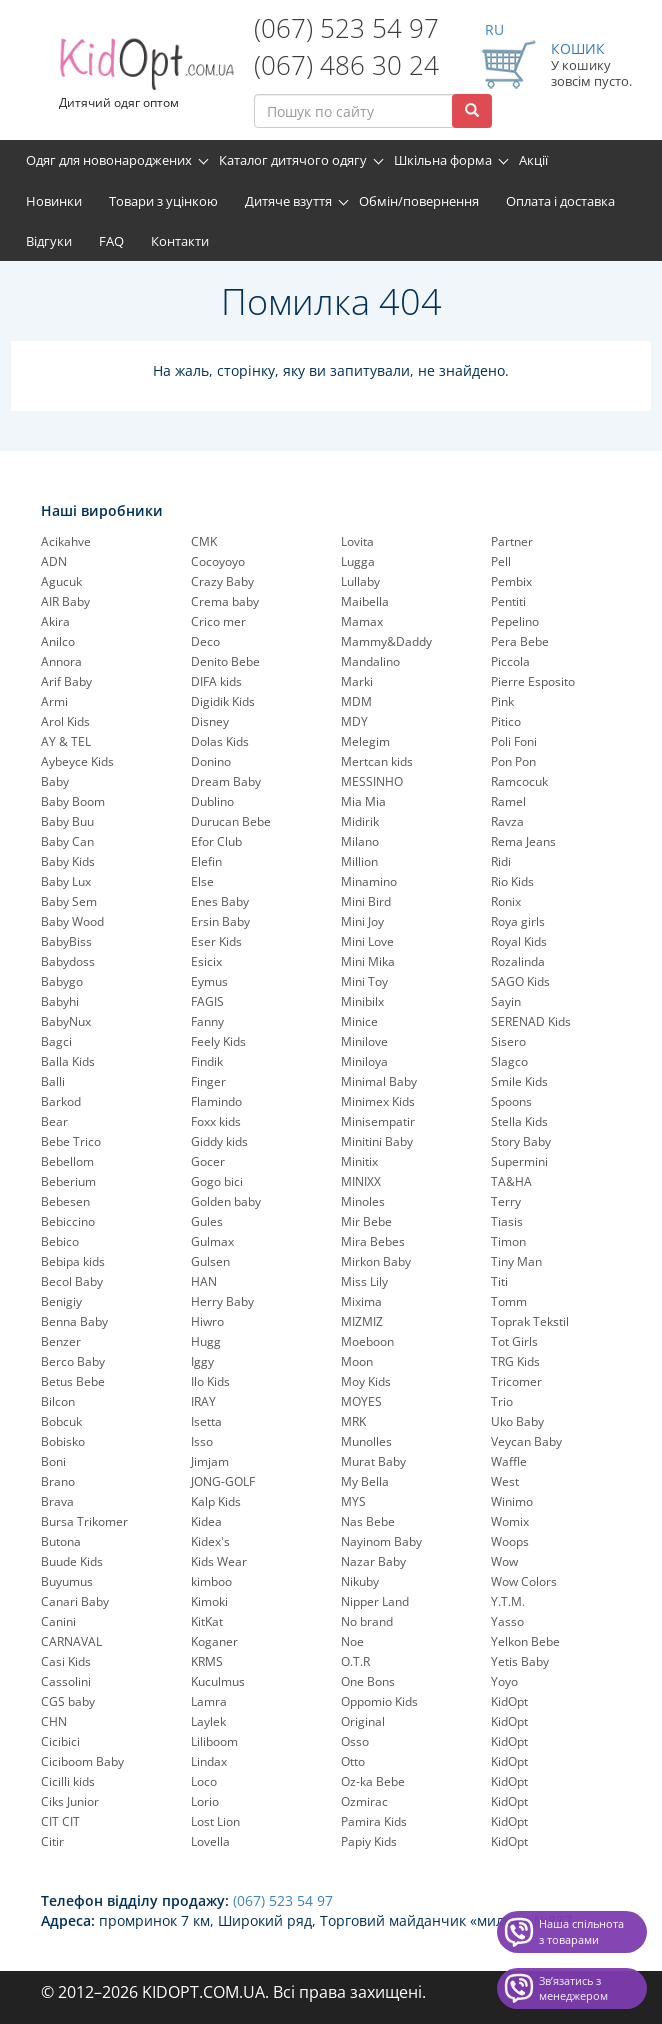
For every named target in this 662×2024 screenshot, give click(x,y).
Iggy (202, 1361)
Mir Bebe (366, 1221)
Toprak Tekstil (530, 1321)
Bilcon (58, 1401)
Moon (357, 1361)
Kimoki (209, 1601)
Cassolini (66, 1681)
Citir (52, 1841)
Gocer (208, 1161)
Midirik (360, 821)
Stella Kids (519, 1121)
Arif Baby (66, 681)
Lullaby (360, 581)
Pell (501, 561)
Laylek (208, 1721)
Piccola (510, 661)
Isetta (206, 1421)
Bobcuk (61, 1421)
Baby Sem (69, 901)
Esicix (206, 961)
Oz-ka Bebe (373, 1781)
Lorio (205, 1801)
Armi (54, 701)
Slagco (509, 1061)
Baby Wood (72, 921)
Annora (61, 661)
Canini (58, 1621)
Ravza (507, 821)
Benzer (61, 1341)
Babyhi (60, 1001)
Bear (54, 1121)
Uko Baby (517, 1421)
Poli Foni (514, 741)
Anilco (58, 641)
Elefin (206, 861)
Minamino (369, 881)
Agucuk (61, 581)
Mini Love (367, 941)
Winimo (512, 1501)
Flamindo (216, 1101)
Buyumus (67, 1581)
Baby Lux (66, 881)
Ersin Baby (220, 921)
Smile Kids (519, 1081)
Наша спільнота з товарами (581, 1931)
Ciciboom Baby (82, 1761)
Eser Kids (216, 941)
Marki (357, 681)
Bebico (60, 1241)
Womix (510, 1521)
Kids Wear (219, 1561)
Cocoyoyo (218, 561)
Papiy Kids (369, 1841)
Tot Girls (514, 1341)
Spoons (511, 1101)
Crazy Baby (222, 581)
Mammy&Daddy (386, 641)
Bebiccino (68, 1221)
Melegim (365, 741)
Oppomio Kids (379, 1701)
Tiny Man (516, 1261)
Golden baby (226, 1201)
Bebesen (65, 1201)
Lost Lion (215, 1821)
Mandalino (370, 661)
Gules (207, 1221)
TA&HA (511, 1181)
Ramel (508, 801)
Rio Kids (512, 881)
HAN (204, 1281)
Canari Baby (75, 1601)
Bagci (56, 1041)
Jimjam (210, 1461)
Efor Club (216, 841)
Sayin (506, 1001)
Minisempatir (378, 1121)
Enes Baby (220, 901)
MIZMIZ (362, 1321)
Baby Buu (67, 821)
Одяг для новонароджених (109, 160)
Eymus (209, 981)
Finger (208, 1081)
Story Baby (521, 1141)
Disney (210, 721)
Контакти (180, 241)
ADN (54, 561)
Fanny (207, 1021)
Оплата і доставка (560, 201)
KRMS (207, 1661)
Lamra (209, 1701)
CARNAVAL (71, 1641)
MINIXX (361, 1181)
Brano (58, 1481)
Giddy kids (219, 1141)
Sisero (508, 1041)
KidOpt (509, 1701)
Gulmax (212, 1241)
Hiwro (207, 1321)
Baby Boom (73, 801)
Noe (352, 1641)
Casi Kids (66, 1661)
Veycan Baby (526, 1441)
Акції (533, 160)
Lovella (210, 1841)
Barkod (61, 1101)
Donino (211, 761)
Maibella (365, 601)
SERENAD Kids (531, 1021)
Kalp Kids (216, 1501)
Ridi (501, 861)
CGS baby (68, 1701)
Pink (502, 701)
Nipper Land (375, 1601)
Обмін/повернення (419, 201)
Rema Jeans (523, 841)
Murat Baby (373, 1461)
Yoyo (504, 1681)
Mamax (362, 621)
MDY (354, 721)
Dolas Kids (220, 741)
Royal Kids (519, 941)
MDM (356, 701)
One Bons (368, 1681)
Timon (508, 1241)
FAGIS (207, 1001)
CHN (54, 1721)
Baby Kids (68, 861)
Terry (506, 1201)
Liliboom (214, 1741)
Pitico (506, 721)
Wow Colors (524, 1581)
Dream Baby (226, 781)
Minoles (363, 1201)
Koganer (214, 1641)
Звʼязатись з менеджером (573, 1988)
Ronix (506, 901)
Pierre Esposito (533, 681)
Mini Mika (368, 961)
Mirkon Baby (376, 1261)
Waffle (509, 1461)
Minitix (359, 1161)
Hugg (206, 1341)
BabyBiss (66, 941)
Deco (205, 641)
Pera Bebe (520, 641)
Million (359, 861)
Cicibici (60, 1741)
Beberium (68, 1181)
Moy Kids (366, 1381)
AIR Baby (65, 601)
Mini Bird (366, 901)
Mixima (361, 1301)
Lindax (209, 1761)
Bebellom (67, 1161)
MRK (353, 1421)
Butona (61, 1541)
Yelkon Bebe (525, 1641)
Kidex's (210, 1541)
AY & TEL (66, 741)
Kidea (206, 1521)
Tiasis (507, 1221)
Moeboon (367, 1341)
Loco (204, 1781)
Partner (512, 541)
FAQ (111, 241)
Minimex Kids (378, 1101)
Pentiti (508, 601)
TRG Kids (515, 1361)
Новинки (54, 201)
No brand (367, 1621)
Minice (359, 1021)
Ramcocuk (519, 781)
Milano (360, 841)
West (505, 1481)
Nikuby (360, 1581)
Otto (353, 1761)
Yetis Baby (520, 1661)
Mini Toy (364, 981)
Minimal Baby (379, 1081)
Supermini (519, 1161)
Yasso (507, 1621)
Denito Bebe (225, 661)
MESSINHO (372, 781)
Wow (504, 1561)
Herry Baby (222, 1301)
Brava (57, 1501)
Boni (53, 1461)
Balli (53, 1081)
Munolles (366, 1441)
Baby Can (67, 841)
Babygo (62, 981)
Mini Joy (362, 921)
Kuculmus (218, 1681)
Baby (55, 781)
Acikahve (66, 541)
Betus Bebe (73, 1381)
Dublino (212, 801)
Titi (499, 1281)
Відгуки (49, 241)
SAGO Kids (520, 981)
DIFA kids (216, 681)
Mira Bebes (373, 1241)
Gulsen (210, 1261)
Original (363, 1721)
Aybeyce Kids (77, 761)
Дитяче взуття (288, 201)
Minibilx (362, 1001)
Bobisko (63, 1441)
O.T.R (355, 1661)
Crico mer (218, 621)
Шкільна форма (443, 160)
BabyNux (66, 1021)
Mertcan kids (377, 761)
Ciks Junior (70, 1801)
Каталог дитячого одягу (293, 160)
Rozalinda (518, 961)
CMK (204, 541)
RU (494, 29)
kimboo (211, 1581)
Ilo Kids (210, 1381)
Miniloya (364, 1061)
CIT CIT (60, 1821)
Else (202, 881)
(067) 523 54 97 (346, 28)
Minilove (364, 1041)
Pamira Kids (374, 1821)
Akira (55, 621)
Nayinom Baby (381, 1541)
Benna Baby (74, 1321)
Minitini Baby (377, 1141)
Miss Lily (364, 1281)
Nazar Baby (373, 1561)
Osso (355, 1741)
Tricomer (516, 1381)
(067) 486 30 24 (346, 65)
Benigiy (61, 1301)
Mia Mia (363, 801)
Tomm (509, 1301)
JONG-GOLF (223, 1481)
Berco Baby (73, 1361)
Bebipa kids (73, 1261)
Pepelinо (515, 621)
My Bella (365, 1481)
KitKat (207, 1621)
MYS (353, 1501)
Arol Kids (65, 721)
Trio (502, 1401)
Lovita (357, 541)
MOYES (361, 1401)
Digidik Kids (223, 701)
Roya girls (518, 921)
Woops (510, 1541)
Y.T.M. (508, 1601)
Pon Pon (513, 761)
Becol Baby (72, 1281)
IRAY (203, 1401)
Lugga (358, 561)
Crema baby (225, 601)
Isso (202, 1441)
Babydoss (68, 961)
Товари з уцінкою (163, 201)
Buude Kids (72, 1561)
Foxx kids (216, 1121)
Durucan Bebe (231, 821)
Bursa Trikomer (84, 1521)
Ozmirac (364, 1801)
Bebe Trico (71, 1141)
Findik (207, 1061)
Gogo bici (217, 1181)
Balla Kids (68, 1061)
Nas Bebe (368, 1521)
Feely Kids (218, 1041)
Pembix (511, 581)
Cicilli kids (68, 1781)
